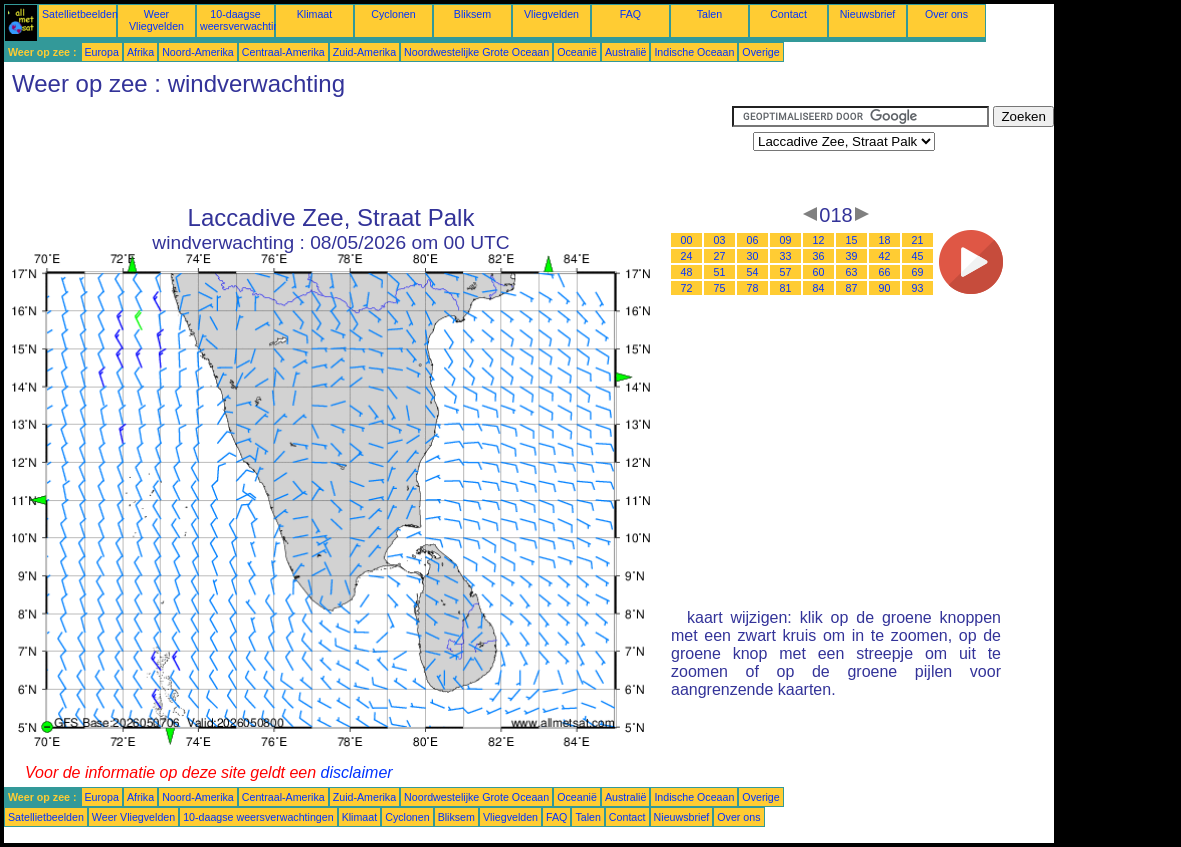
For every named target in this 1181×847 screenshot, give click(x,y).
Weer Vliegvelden (156, 20)
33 (786, 256)
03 (720, 240)
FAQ (630, 14)
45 (918, 256)
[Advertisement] (368, 151)
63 (852, 272)
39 (852, 256)
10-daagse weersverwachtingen (248, 20)
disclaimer (357, 772)
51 (720, 272)
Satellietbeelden (80, 14)
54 (753, 272)
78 (753, 288)
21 (918, 240)
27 (720, 256)
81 (786, 288)
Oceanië (577, 52)
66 (885, 272)
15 (852, 240)
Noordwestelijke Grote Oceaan (476, 52)
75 (720, 288)
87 (852, 288)
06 (753, 240)
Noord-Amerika (198, 52)
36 (819, 256)
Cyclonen (393, 14)
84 (819, 288)
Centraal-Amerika (283, 52)
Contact (788, 14)
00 (687, 240)
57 (786, 272)
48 (687, 272)
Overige (760, 52)
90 (885, 288)
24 (687, 256)
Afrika (140, 52)
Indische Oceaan (694, 52)
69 (918, 272)
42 (885, 256)
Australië (625, 52)
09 (786, 240)
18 (885, 240)
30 (753, 256)
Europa (102, 52)
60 (819, 272)
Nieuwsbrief (868, 14)
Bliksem (472, 14)
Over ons (946, 14)
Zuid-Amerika (364, 52)
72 (687, 288)
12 (819, 240)
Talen (709, 14)
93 (918, 288)
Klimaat (315, 14)
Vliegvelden (551, 14)
